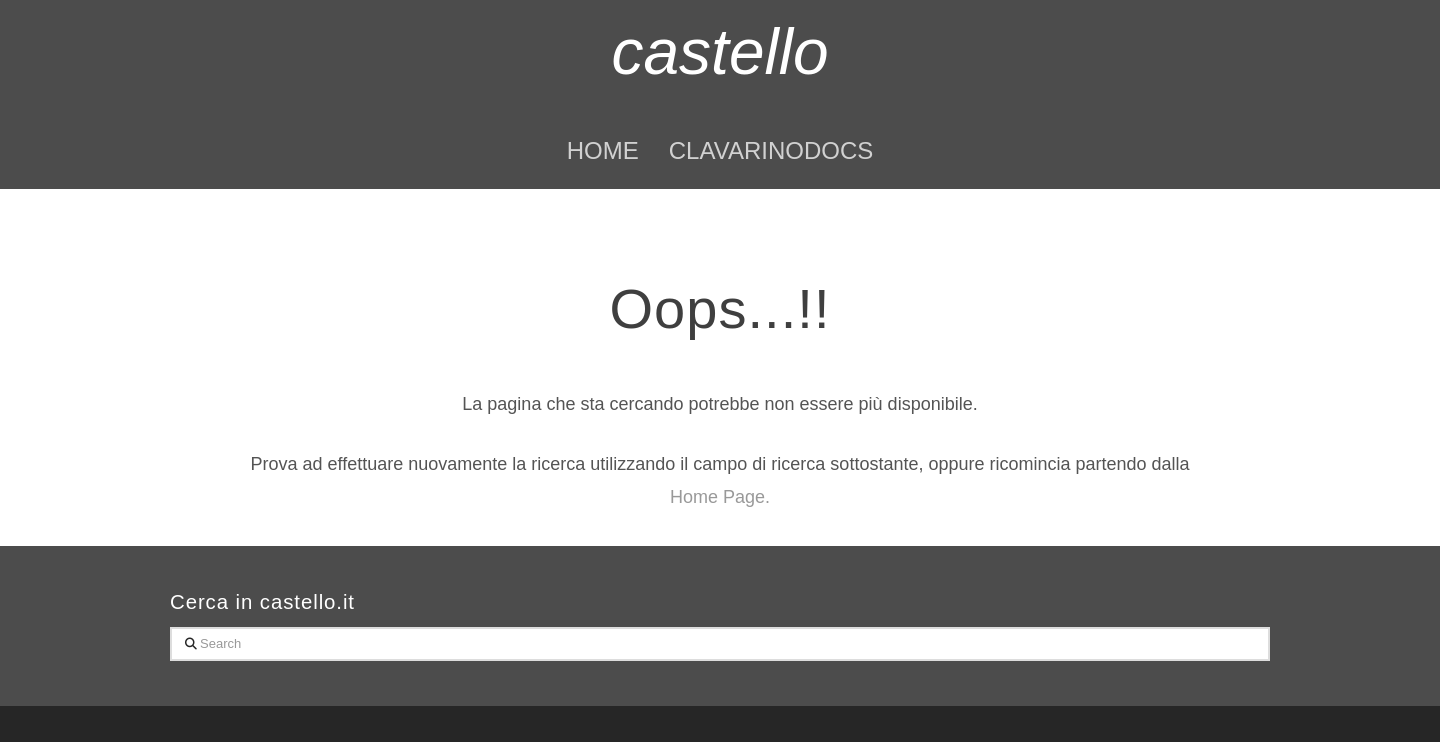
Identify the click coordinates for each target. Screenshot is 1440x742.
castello (720, 52)
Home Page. (720, 497)
